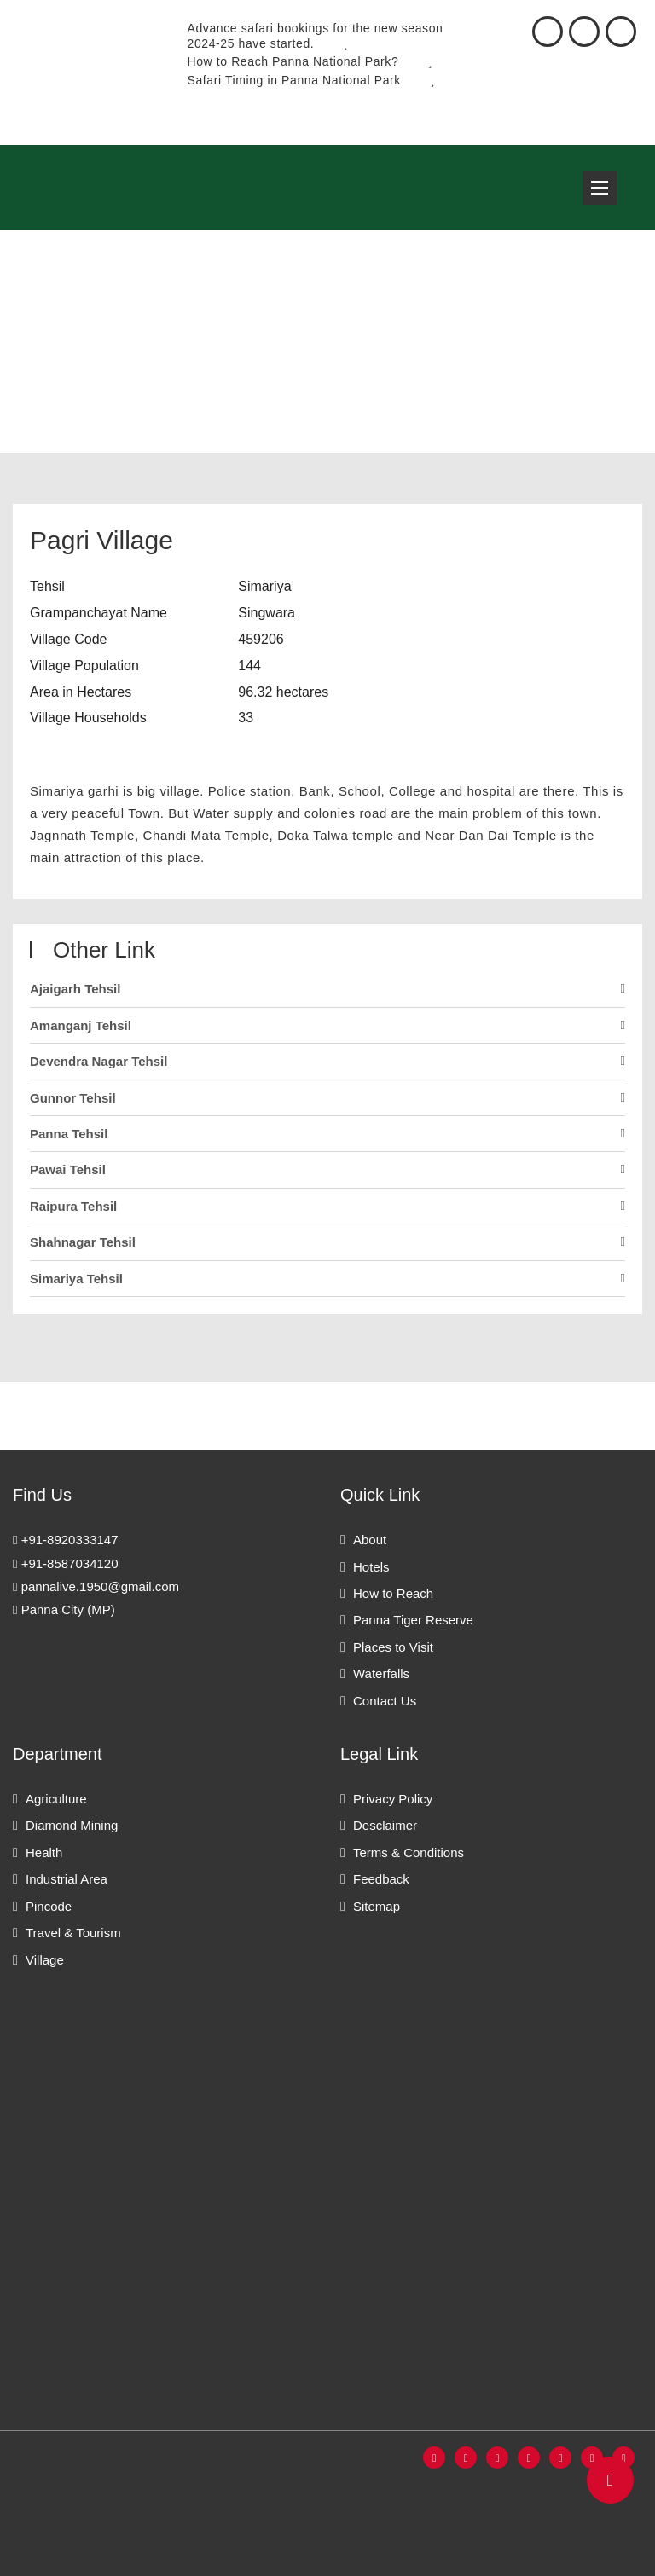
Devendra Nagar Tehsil (98, 1061)
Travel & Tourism (73, 1932)
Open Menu (600, 188)
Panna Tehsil (68, 1133)
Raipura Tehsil (73, 1206)
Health (44, 1852)
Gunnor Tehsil (73, 1098)
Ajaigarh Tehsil (75, 988)
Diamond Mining (72, 1825)
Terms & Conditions (408, 1852)
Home (30, 358)
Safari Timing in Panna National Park (311, 80)
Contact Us (384, 1700)
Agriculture (56, 1799)
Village (45, 1960)
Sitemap (376, 1906)
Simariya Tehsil (76, 1278)
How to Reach (393, 1593)
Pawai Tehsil (68, 1169)
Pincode (49, 1906)
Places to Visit (393, 1647)
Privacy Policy (392, 1799)
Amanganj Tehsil (80, 1025)
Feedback (381, 1879)
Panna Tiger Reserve (413, 1619)
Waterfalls (381, 1673)
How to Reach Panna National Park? (310, 61)
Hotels (371, 1567)
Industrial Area (66, 1879)
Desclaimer (385, 1825)
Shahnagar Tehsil (83, 1242)
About (369, 1539)
